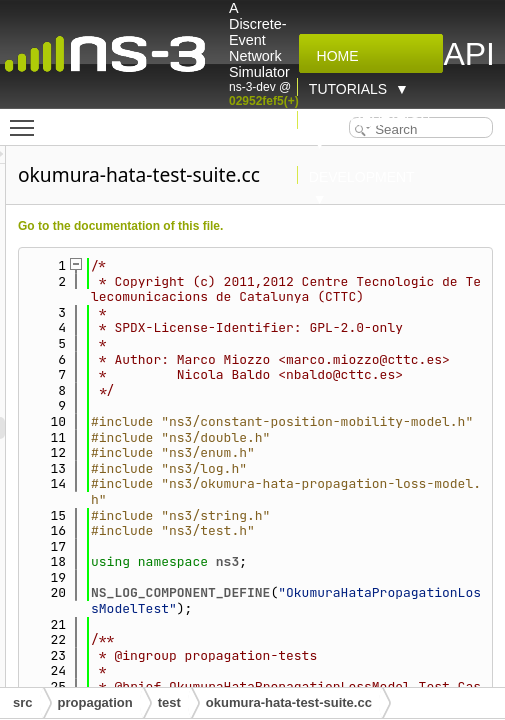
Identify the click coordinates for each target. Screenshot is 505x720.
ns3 (340, 639)
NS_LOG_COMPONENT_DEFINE (293, 670)
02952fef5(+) (264, 101)
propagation (95, 702)
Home (334, 56)
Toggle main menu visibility (27, 119)
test (169, 702)
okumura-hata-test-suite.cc (289, 702)
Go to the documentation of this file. (233, 226)
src (23, 702)
